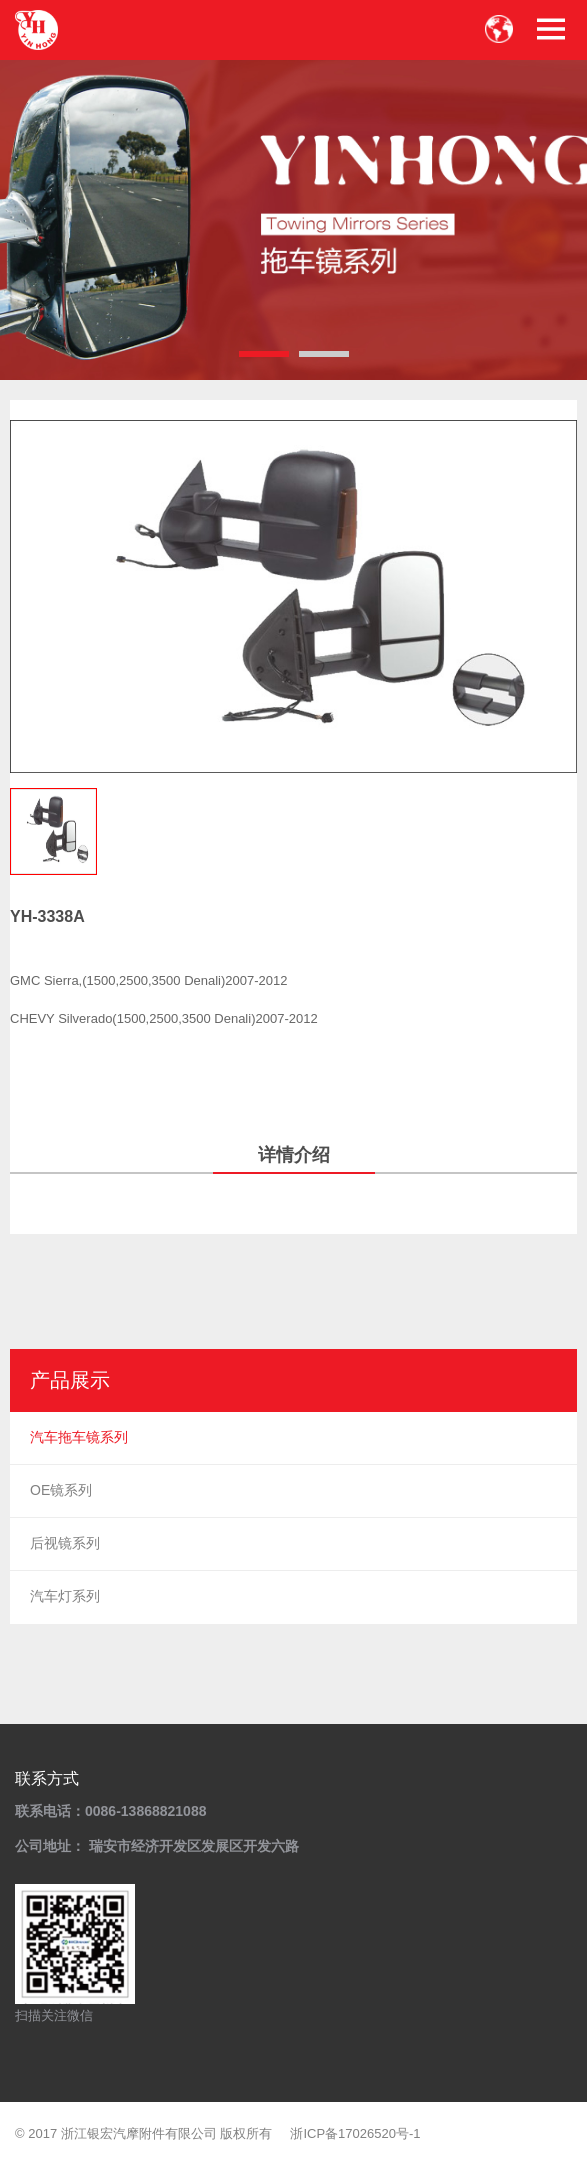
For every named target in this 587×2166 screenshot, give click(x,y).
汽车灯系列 (65, 1596)
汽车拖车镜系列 (79, 1437)
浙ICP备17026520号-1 (355, 2133)
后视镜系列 (65, 1543)
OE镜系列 (61, 1490)
